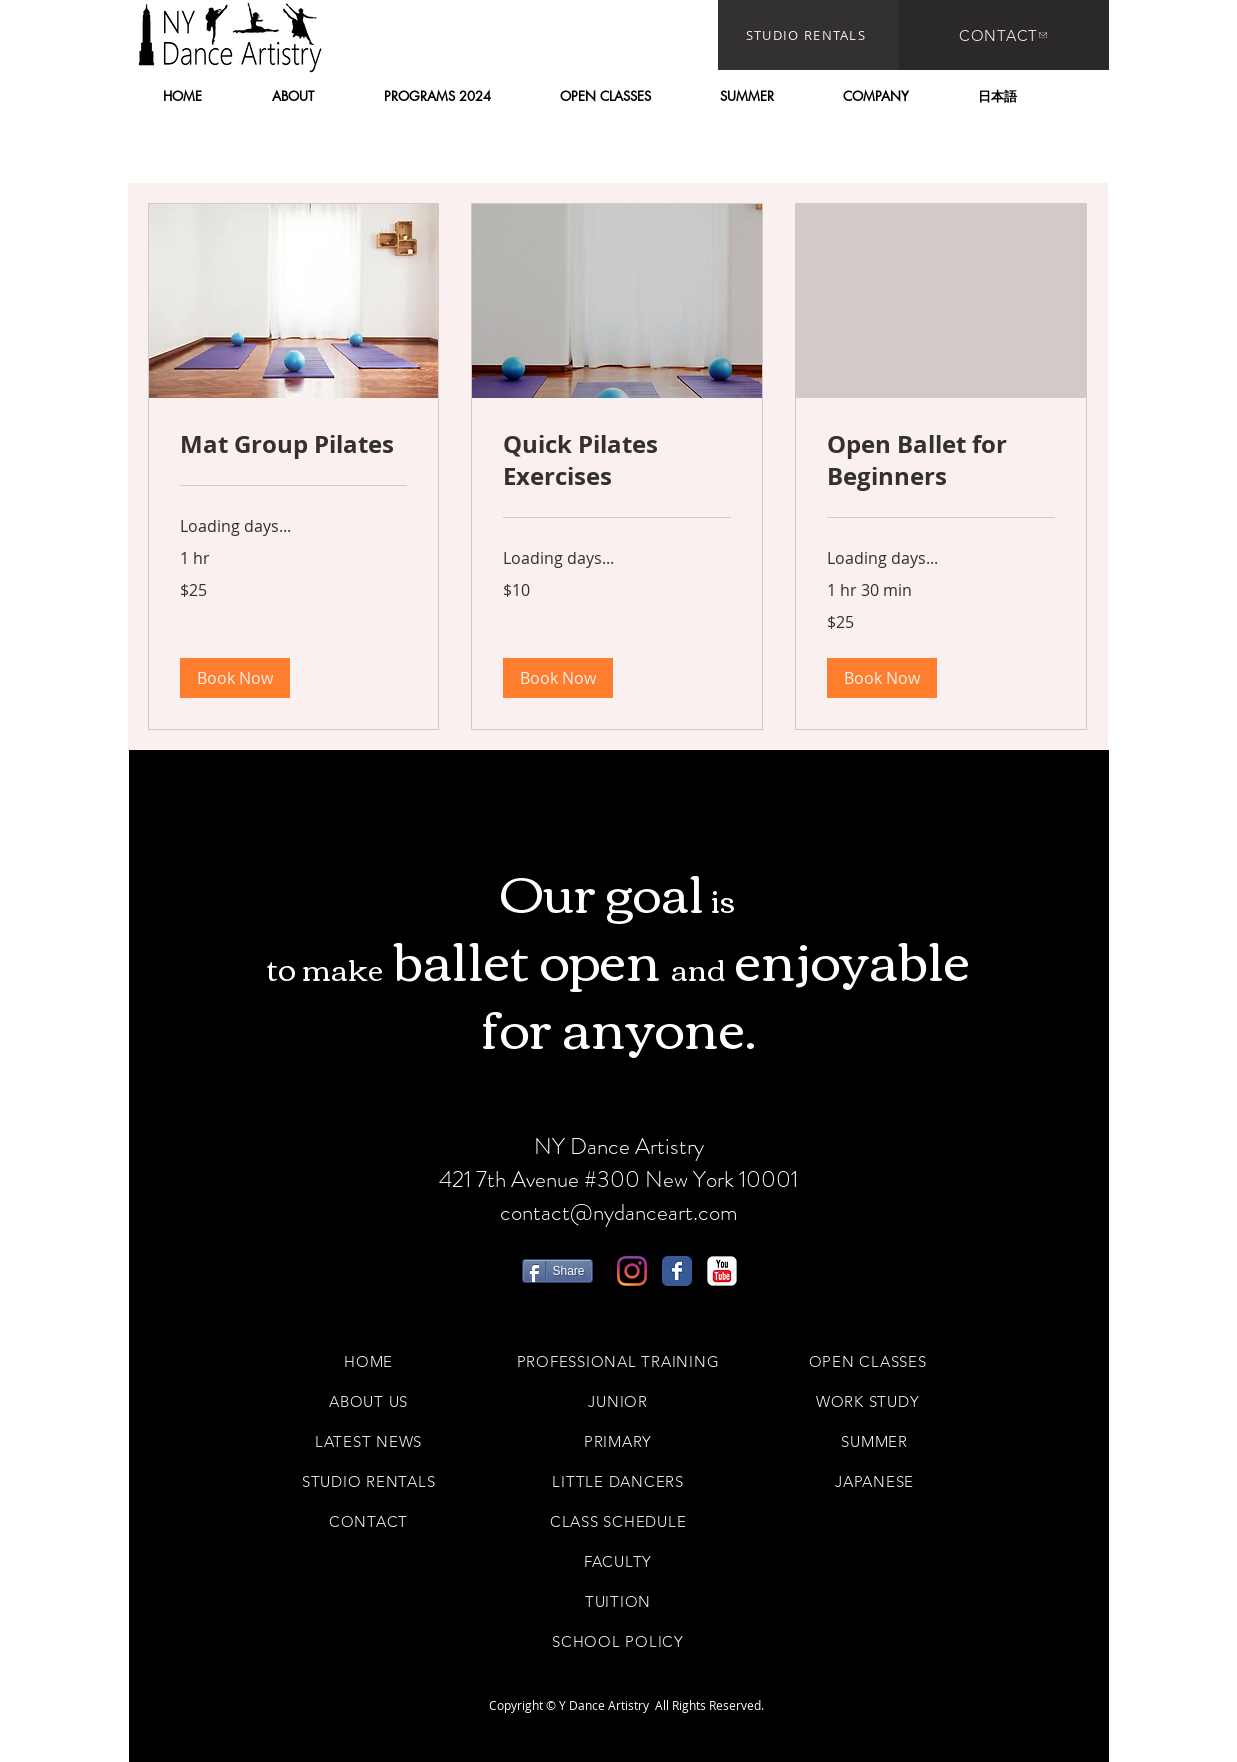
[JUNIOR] (618, 1401)
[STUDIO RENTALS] (808, 35)
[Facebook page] (677, 1271)
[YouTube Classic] (722, 1271)
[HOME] (369, 1361)
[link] (294, 445)
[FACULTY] (618, 1561)
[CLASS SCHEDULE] (618, 1521)
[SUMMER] (875, 1441)
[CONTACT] (1004, 35)
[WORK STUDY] (868, 1401)
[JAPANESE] (875, 1481)
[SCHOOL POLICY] (618, 1641)
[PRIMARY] (618, 1441)
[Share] (557, 1271)
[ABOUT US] (369, 1401)
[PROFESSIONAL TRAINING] (618, 1361)
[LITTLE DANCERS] (618, 1481)
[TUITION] (618, 1601)
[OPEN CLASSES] (868, 1361)
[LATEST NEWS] (369, 1441)
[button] (293, 96)
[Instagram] (632, 1271)
